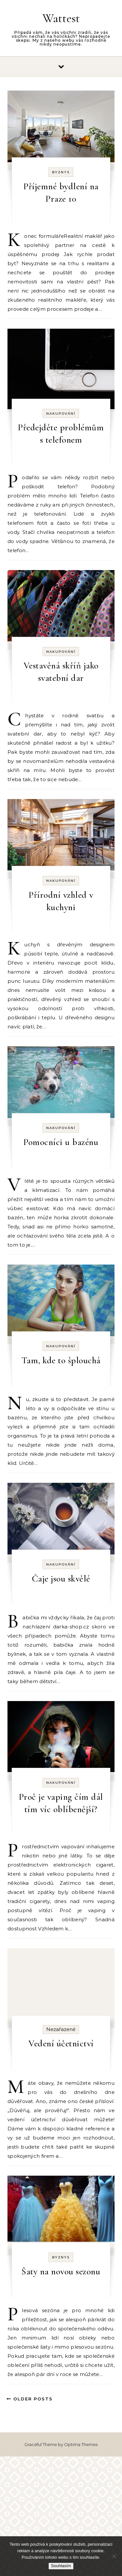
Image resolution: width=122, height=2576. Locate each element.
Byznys (61, 172)
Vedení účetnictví (61, 2043)
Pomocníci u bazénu (60, 1142)
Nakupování (60, 413)
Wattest (61, 18)
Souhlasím (61, 2565)
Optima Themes (81, 2444)
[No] (114, 2556)
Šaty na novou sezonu (60, 2271)
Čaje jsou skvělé (61, 1578)
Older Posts (30, 2398)
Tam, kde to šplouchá (61, 1360)
